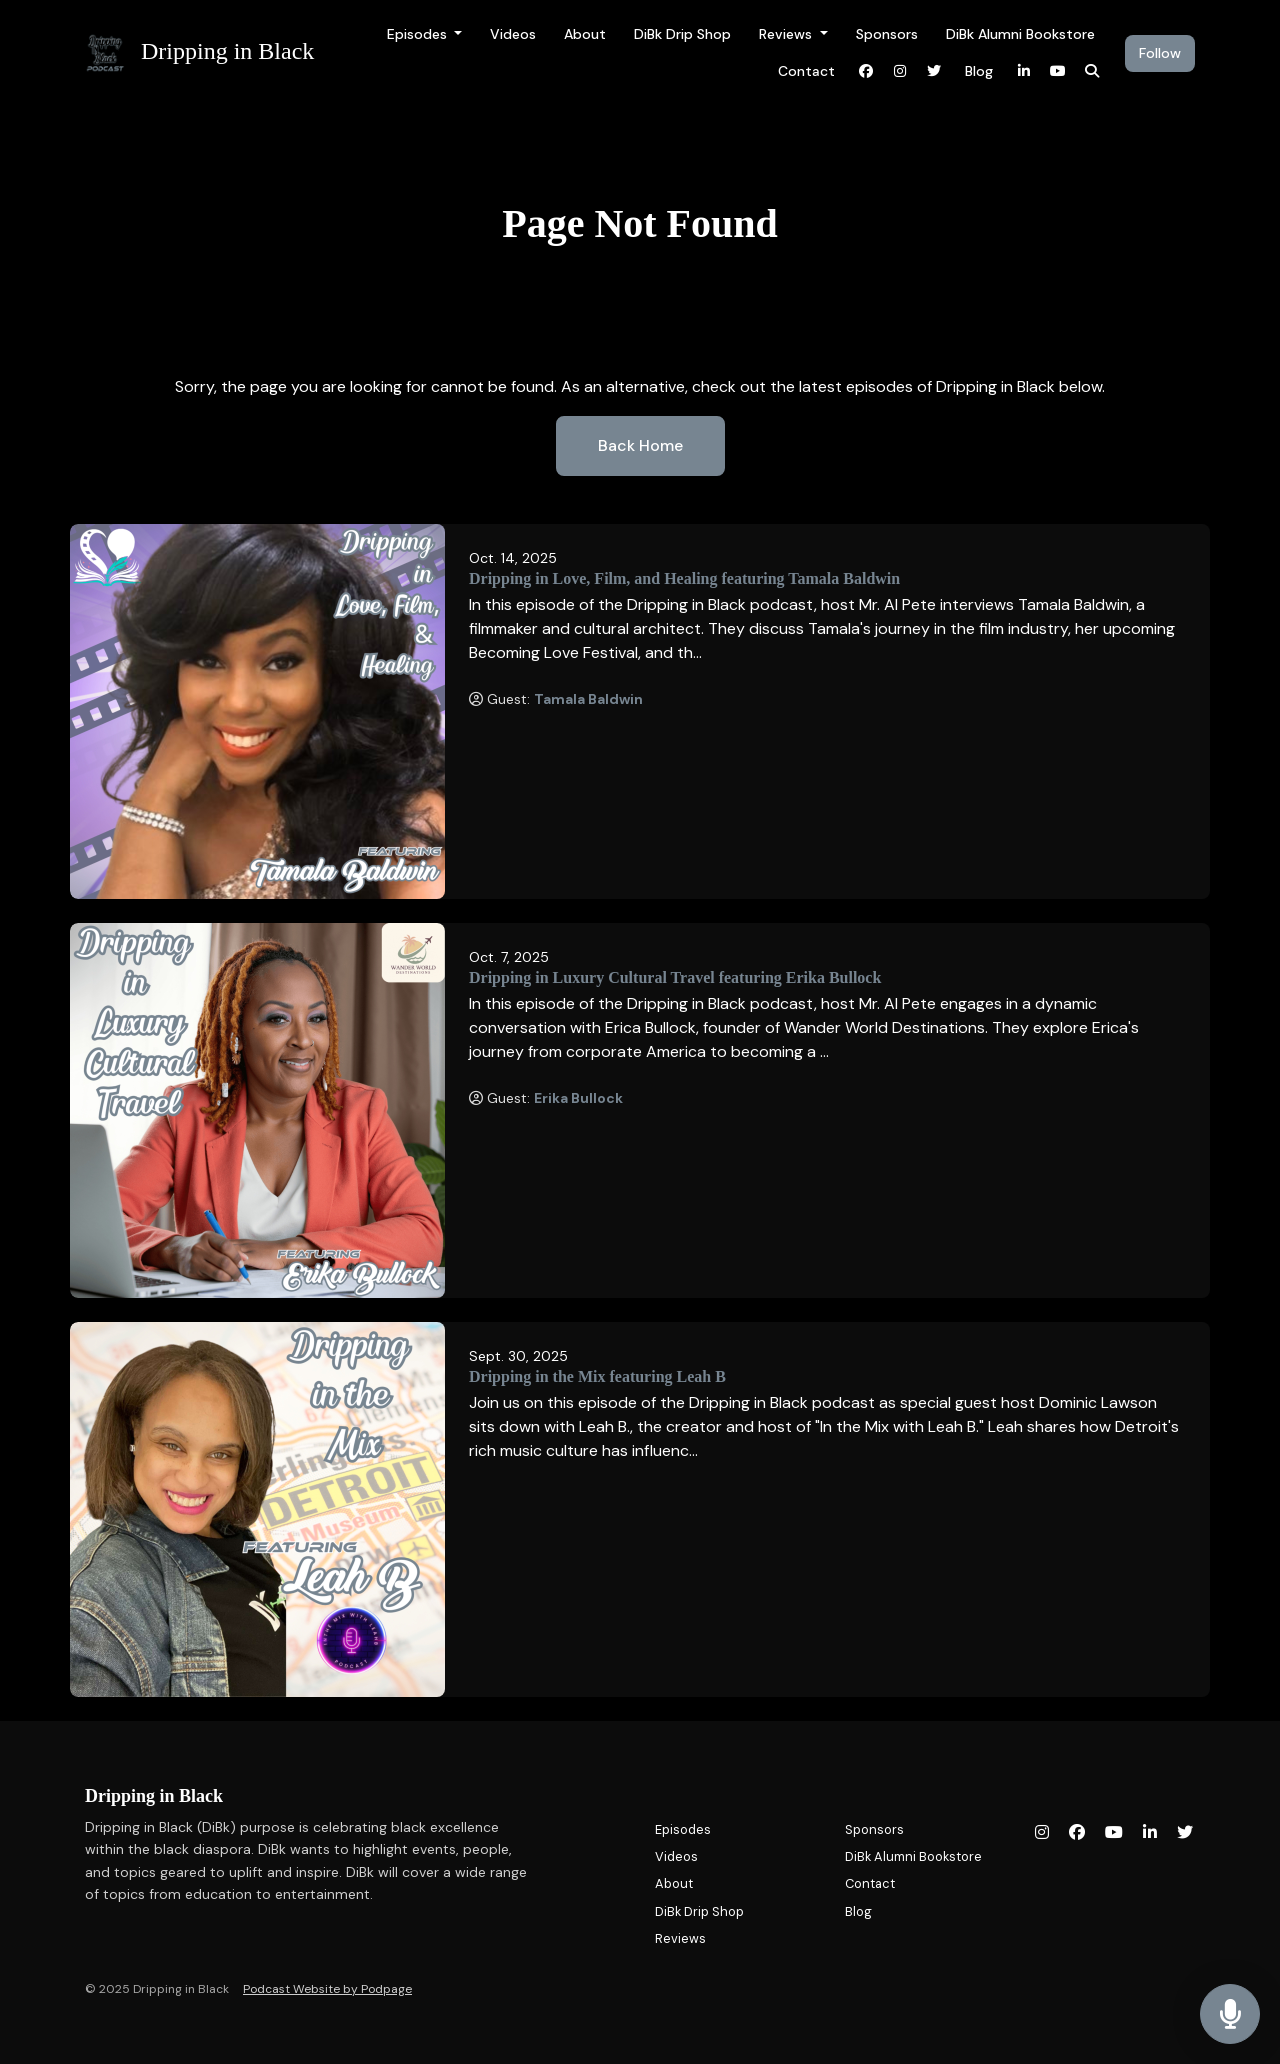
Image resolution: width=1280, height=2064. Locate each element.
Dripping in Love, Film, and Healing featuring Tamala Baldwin (684, 578)
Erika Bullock (578, 1098)
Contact (806, 71)
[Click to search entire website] (1092, 71)
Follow (1160, 53)
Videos (513, 34)
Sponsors (887, 34)
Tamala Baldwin (588, 699)
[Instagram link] (900, 71)
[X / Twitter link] (934, 71)
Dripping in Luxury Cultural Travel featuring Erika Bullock (675, 977)
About (585, 34)
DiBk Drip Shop (682, 34)
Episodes (419, 34)
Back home (640, 445)
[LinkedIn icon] (1150, 1833)
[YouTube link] (1058, 71)
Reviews (787, 34)
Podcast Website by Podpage (327, 1989)
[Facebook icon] (1077, 1833)
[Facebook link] (866, 71)
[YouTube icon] (1114, 1833)
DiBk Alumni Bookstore (1020, 34)
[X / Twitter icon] (1185, 1833)
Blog (979, 71)
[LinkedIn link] (1024, 71)
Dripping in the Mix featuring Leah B (597, 1376)
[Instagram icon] (1042, 1833)
